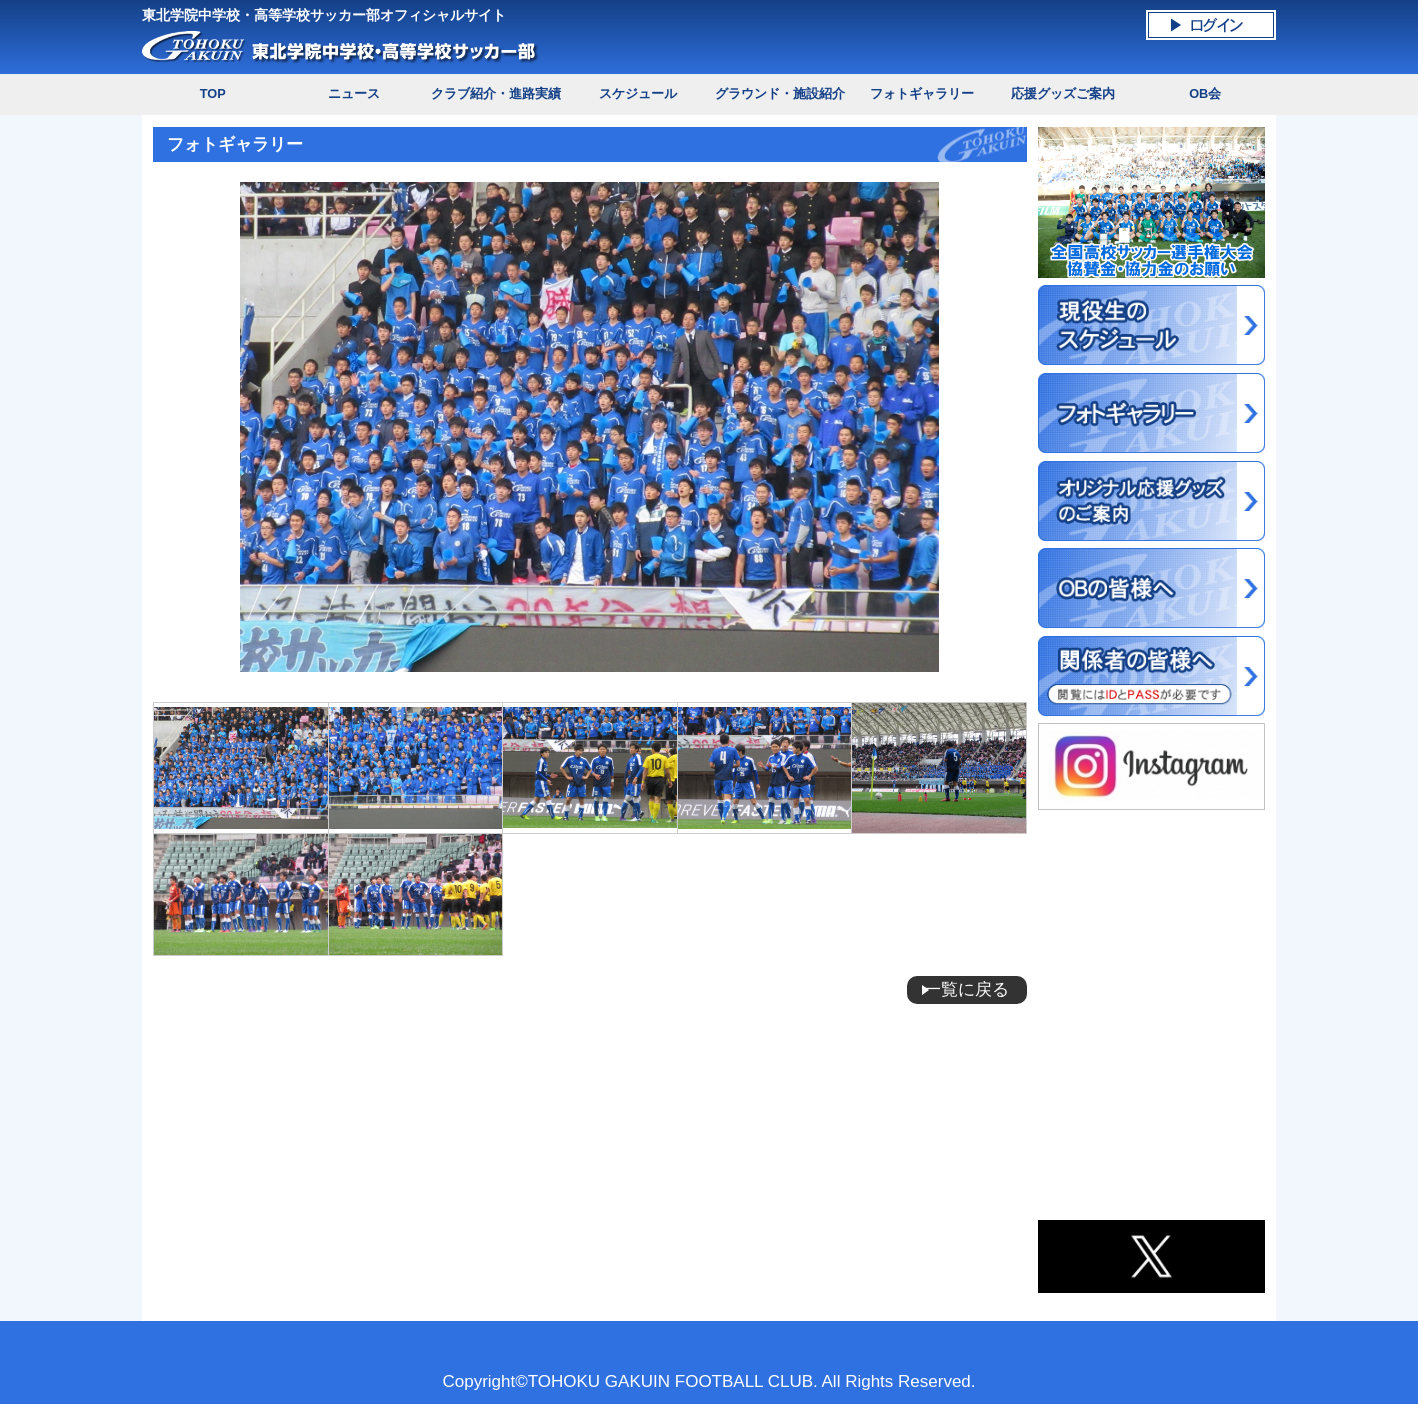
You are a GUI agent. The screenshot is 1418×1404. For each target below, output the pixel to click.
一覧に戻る (966, 989)
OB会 (1205, 93)
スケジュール (638, 93)
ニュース (354, 93)
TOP (213, 93)
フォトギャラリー (922, 93)
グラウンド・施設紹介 (780, 93)
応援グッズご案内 (1063, 93)
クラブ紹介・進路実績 (496, 93)
